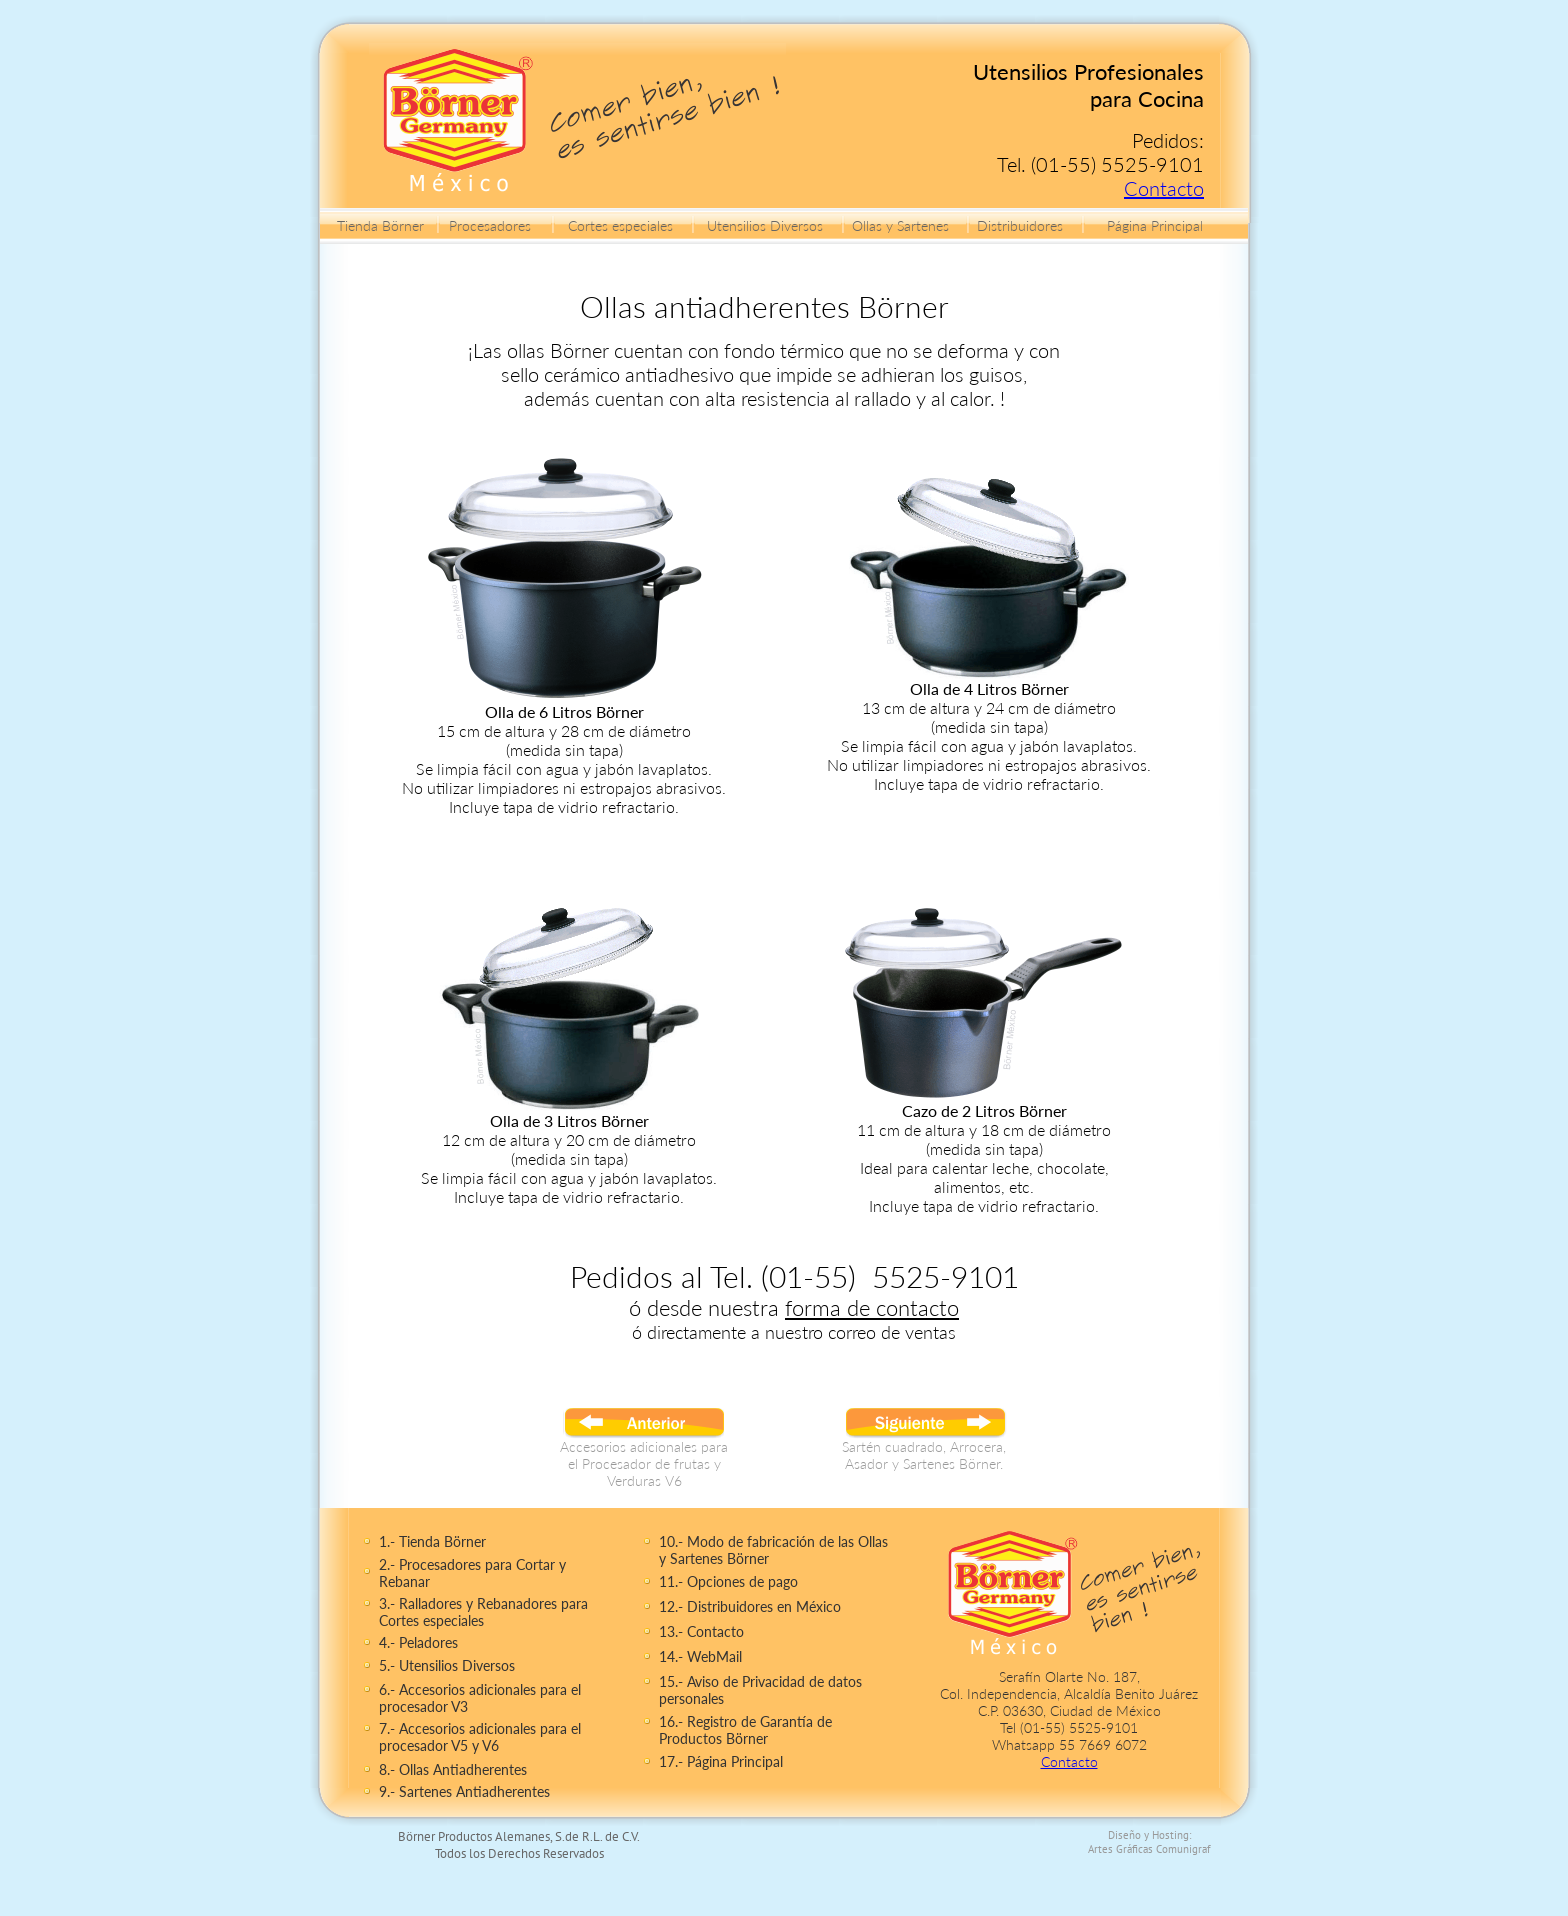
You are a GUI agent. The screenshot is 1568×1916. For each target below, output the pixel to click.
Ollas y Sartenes (900, 225)
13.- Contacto (701, 1631)
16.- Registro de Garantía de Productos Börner (745, 1730)
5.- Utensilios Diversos (447, 1665)
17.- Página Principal (721, 1761)
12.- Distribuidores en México (750, 1606)
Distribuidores (1020, 225)
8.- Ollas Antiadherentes (453, 1769)
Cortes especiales (620, 225)
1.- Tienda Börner (432, 1541)
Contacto (1164, 188)
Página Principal (1155, 225)
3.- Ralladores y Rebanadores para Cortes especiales (483, 1612)
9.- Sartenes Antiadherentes (464, 1791)
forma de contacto (872, 1307)
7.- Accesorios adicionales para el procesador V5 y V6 (480, 1737)
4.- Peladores (418, 1642)
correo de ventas (892, 1332)
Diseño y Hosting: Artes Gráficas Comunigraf (1149, 1842)
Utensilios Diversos (765, 225)
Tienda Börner (380, 225)
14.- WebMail (700, 1656)
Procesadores (490, 225)
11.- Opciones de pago (728, 1581)
